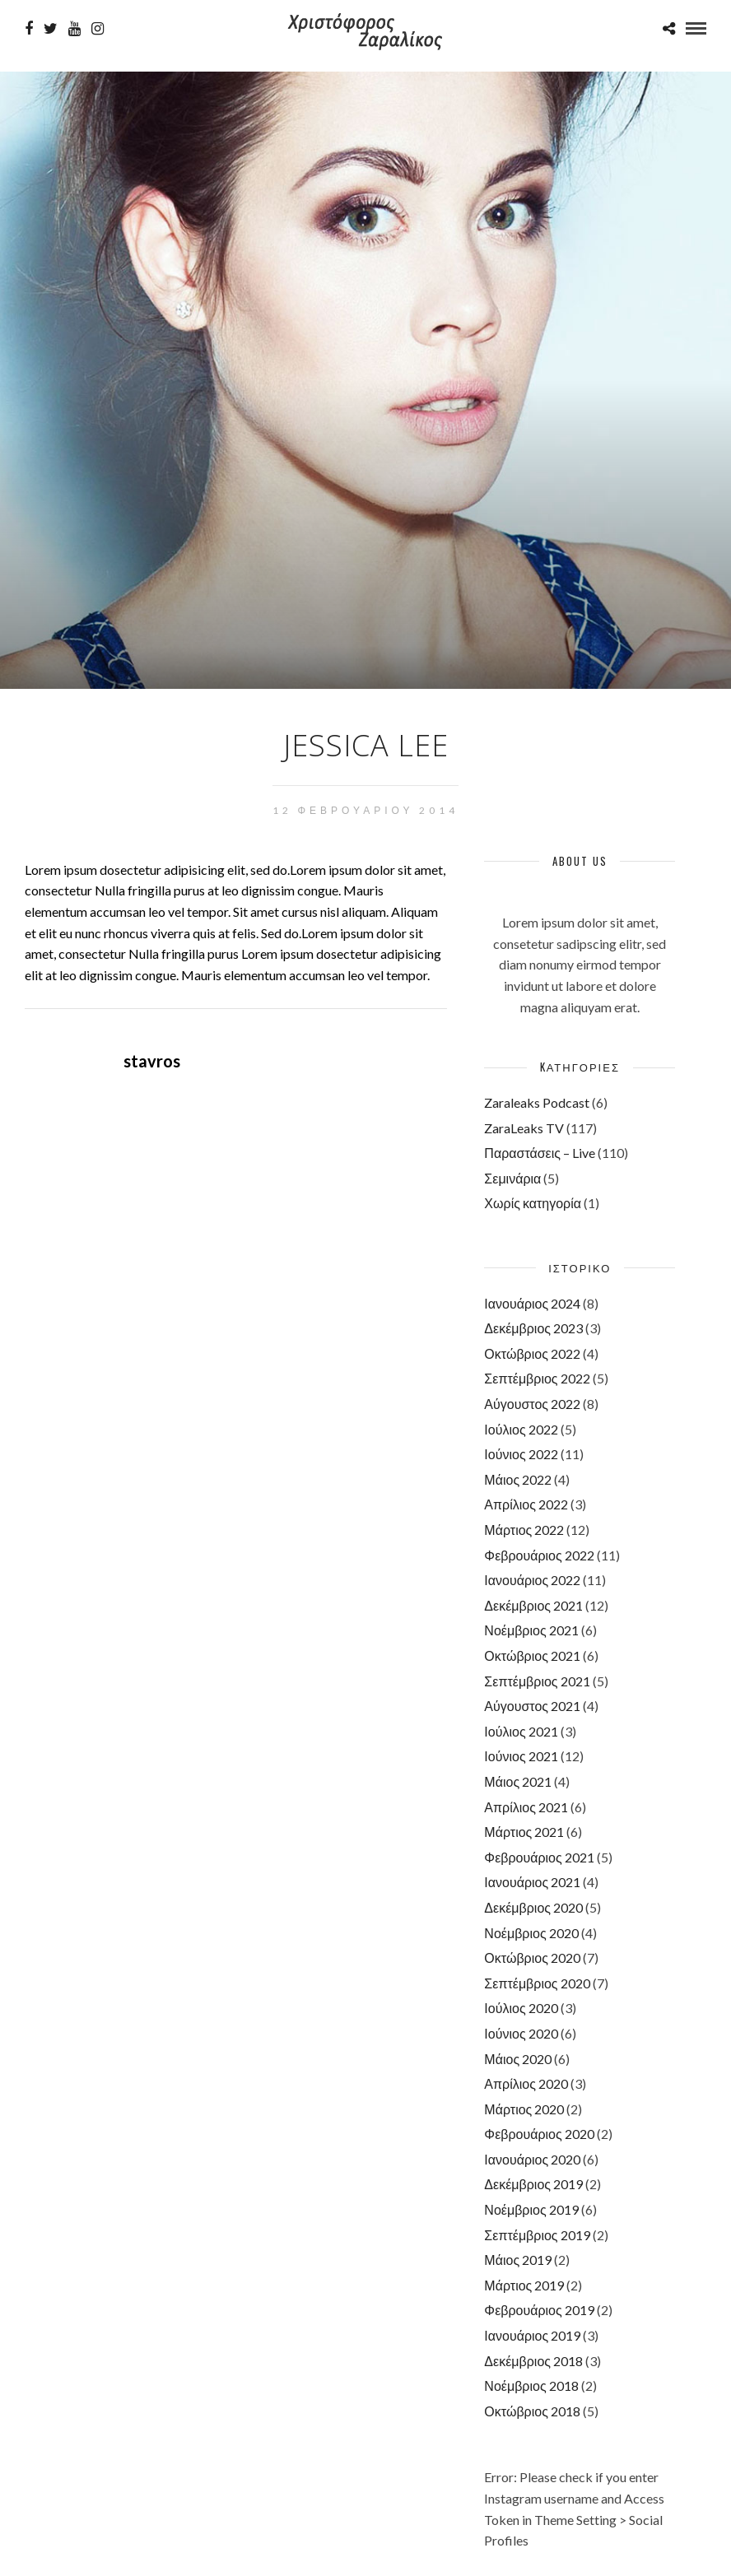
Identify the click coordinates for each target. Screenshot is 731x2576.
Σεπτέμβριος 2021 (536, 1681)
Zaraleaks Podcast (536, 1102)
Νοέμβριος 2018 (531, 2385)
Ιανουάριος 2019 (532, 2335)
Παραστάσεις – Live (539, 1152)
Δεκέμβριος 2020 (533, 1907)
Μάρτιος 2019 (524, 2285)
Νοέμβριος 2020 (531, 1933)
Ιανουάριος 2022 (532, 1580)
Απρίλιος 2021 (526, 1807)
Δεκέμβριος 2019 (533, 2184)
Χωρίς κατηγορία (532, 1203)
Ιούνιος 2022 (520, 1454)
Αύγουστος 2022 (532, 1403)
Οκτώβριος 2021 (532, 1655)
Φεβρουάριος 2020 (539, 2133)
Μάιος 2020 (518, 2059)
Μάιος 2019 (518, 2259)
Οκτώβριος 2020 (532, 1957)
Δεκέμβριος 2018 (533, 2361)
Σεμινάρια (512, 1178)
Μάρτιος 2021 (524, 1831)
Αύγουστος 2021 (532, 1705)
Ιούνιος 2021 (520, 1756)
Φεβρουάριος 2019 (539, 2310)
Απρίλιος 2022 (526, 1504)
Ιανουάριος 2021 (532, 1882)
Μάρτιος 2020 (524, 2109)
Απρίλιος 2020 (526, 2083)
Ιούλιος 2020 (520, 2008)
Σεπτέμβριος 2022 (536, 1378)
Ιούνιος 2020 (520, 2033)
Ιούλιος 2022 (520, 1429)
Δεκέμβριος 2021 (533, 1605)
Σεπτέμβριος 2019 (536, 2235)
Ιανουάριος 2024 (532, 1303)
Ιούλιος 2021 (520, 1731)
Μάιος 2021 (518, 1781)
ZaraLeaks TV (524, 1128)
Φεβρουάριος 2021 (539, 1857)
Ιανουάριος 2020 (532, 2159)
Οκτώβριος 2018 (532, 2411)
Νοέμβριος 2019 (531, 2209)
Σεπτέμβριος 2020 (536, 1983)
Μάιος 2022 (518, 1479)
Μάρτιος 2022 (524, 1529)
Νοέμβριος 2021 (531, 1630)
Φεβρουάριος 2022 (539, 1555)
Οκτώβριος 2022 (532, 1353)
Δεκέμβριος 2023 (533, 1328)
